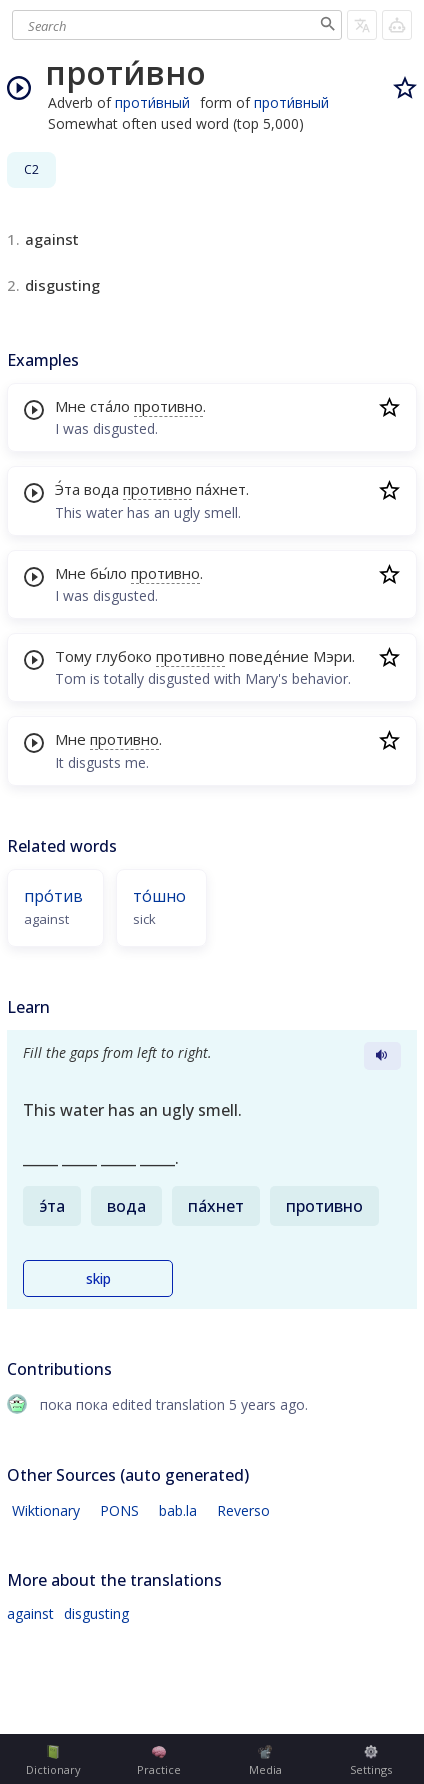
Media (265, 1761)
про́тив (53, 896)
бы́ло (108, 573)
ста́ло (110, 406)
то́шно (159, 896)
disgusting (96, 1613)
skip (98, 1278)
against (30, 1613)
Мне (70, 406)
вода (101, 489)
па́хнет (221, 489)
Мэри (332, 656)
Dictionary (53, 1761)
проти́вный (152, 102)
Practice (159, 1761)
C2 (31, 169)
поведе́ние (269, 656)
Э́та (67, 489)
